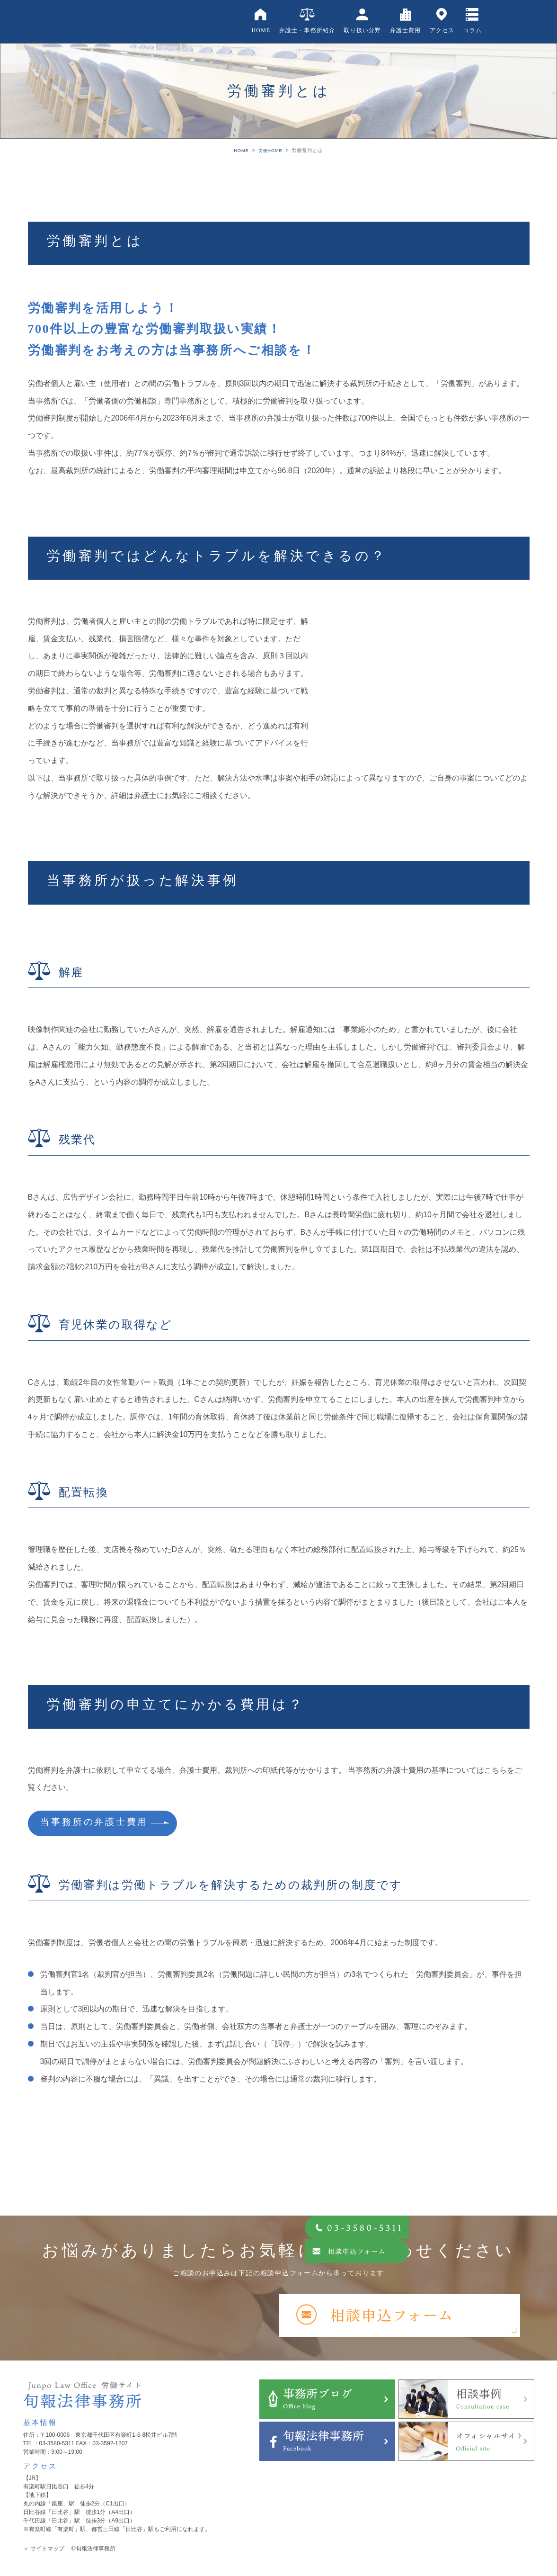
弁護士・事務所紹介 (307, 30)
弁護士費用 (405, 30)
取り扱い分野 (362, 30)
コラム (472, 30)
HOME (260, 30)
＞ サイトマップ (43, 2551)
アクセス (442, 30)
